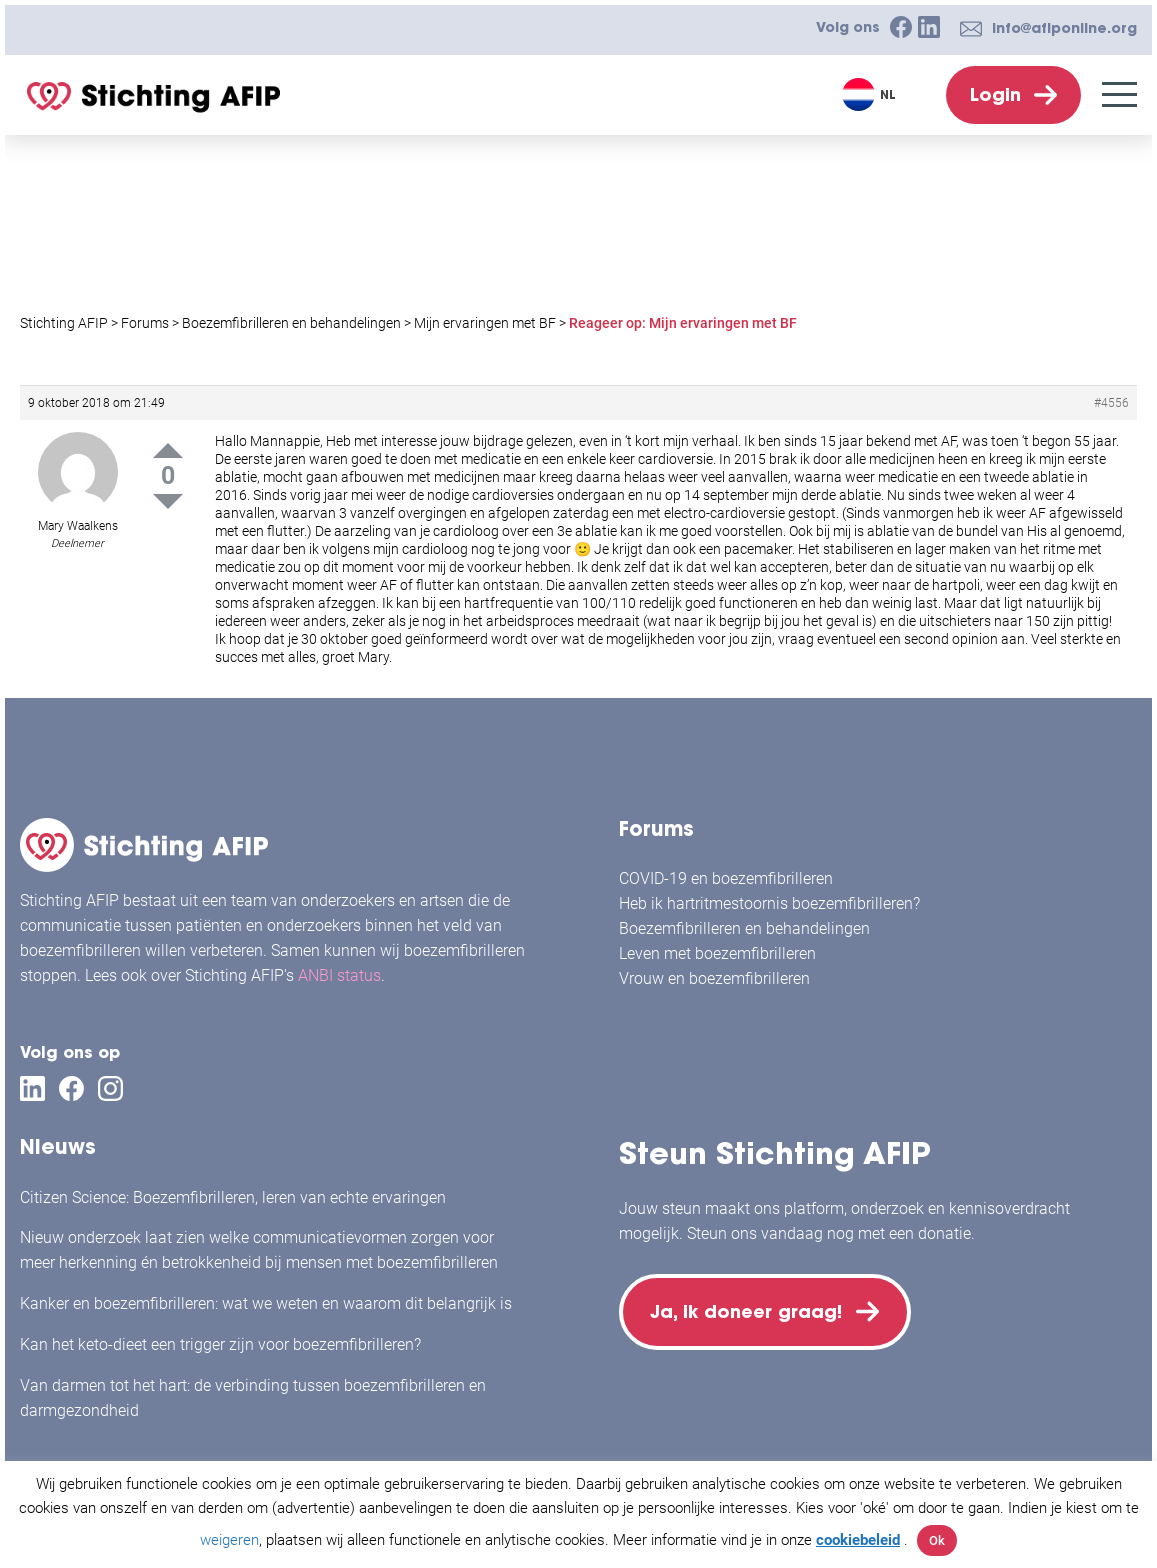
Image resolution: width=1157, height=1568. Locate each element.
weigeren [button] (229, 1540)
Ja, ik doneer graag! (749, 1312)
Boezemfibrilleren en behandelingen (744, 928)
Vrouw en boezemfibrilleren (714, 978)
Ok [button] (937, 1540)
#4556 (1111, 403)
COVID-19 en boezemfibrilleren (726, 878)
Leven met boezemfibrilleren (717, 953)
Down (168, 501)
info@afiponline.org (1064, 28)
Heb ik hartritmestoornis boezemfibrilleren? (769, 903)
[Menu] (1119, 94)
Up (168, 450)
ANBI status (339, 975)
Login (995, 94)
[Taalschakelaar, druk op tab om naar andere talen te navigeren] (871, 94)
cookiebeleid (858, 1540)
